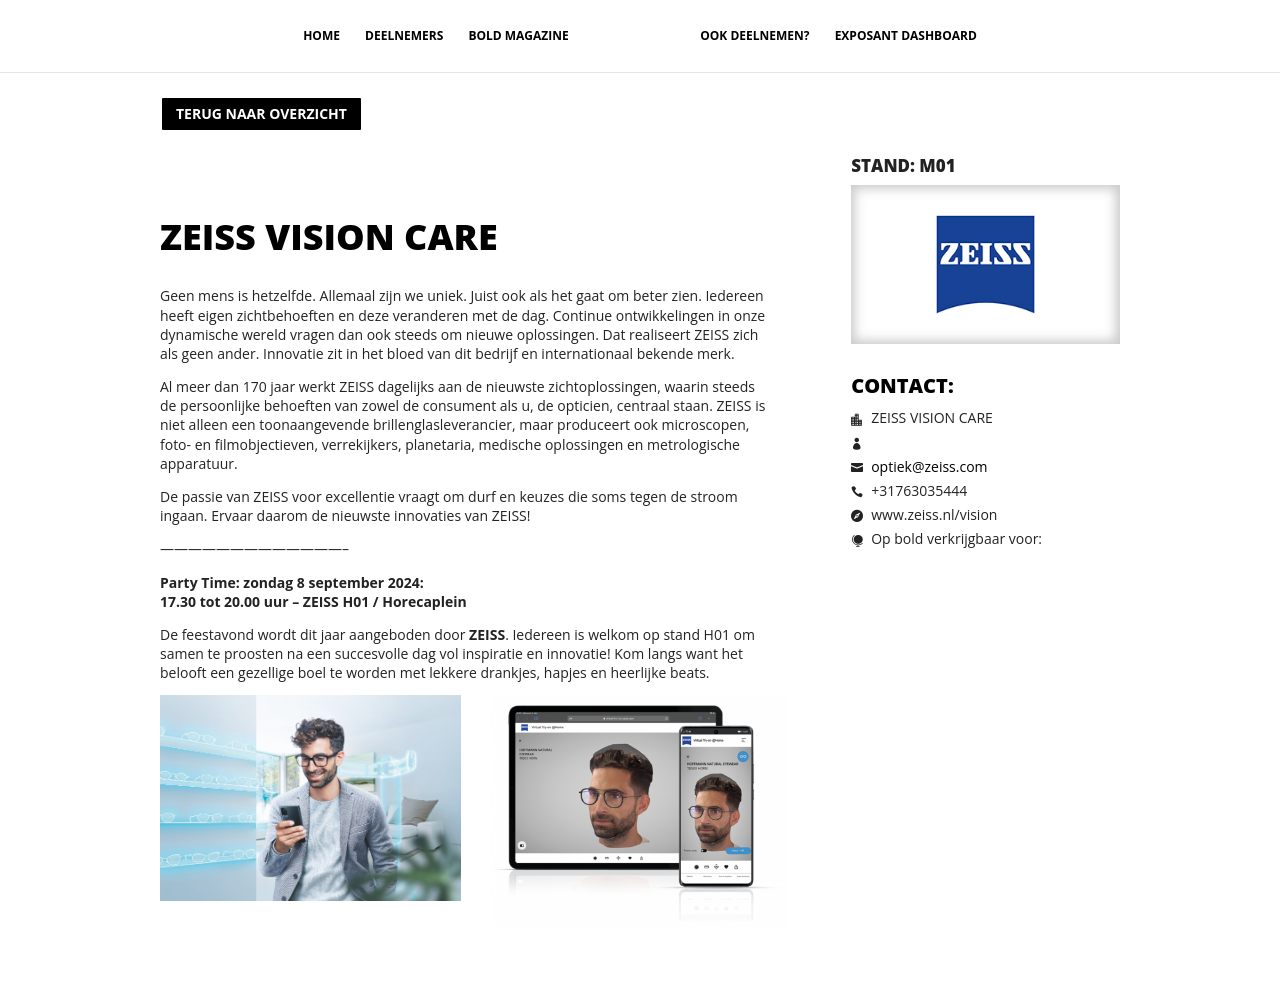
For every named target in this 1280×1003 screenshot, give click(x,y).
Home (321, 36)
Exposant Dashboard (906, 36)
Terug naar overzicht (261, 113)
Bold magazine (518, 36)
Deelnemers (404, 36)
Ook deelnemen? (754, 36)
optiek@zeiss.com (929, 466)
